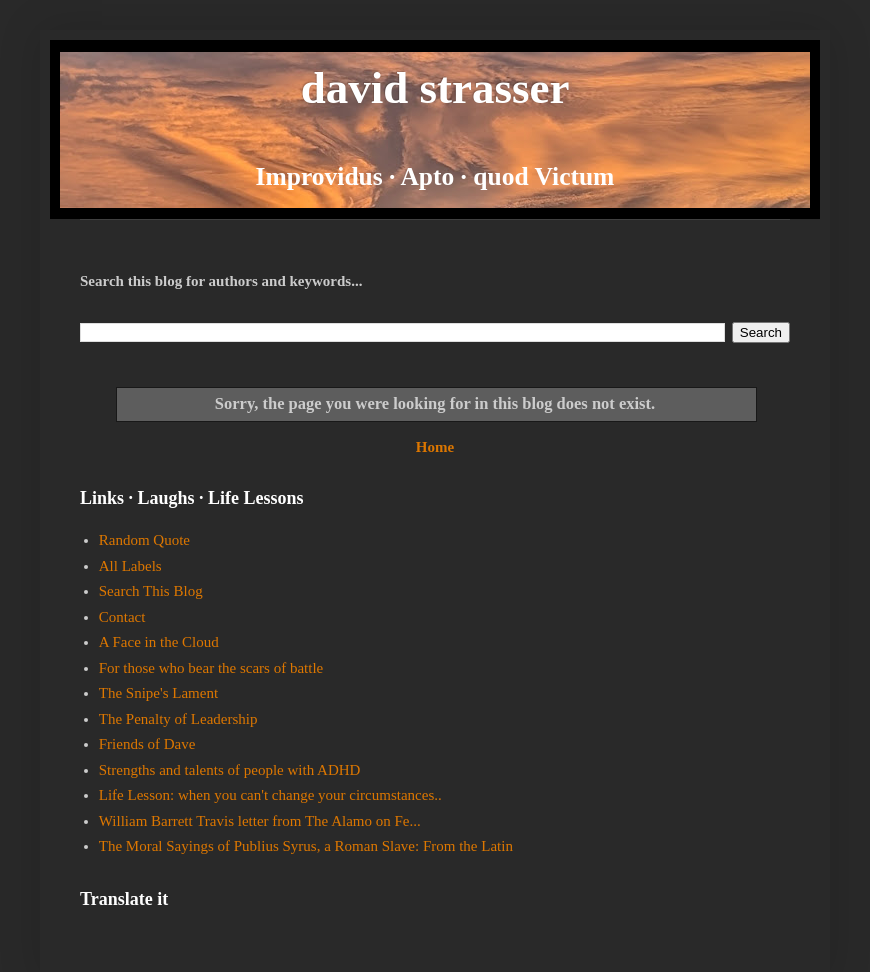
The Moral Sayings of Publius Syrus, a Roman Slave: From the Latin (306, 846)
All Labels (130, 566)
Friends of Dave (147, 744)
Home (435, 447)
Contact (122, 617)
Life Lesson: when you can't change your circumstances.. (270, 795)
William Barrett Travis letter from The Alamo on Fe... (260, 821)
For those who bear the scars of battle (211, 668)
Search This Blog (151, 591)
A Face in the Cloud (159, 642)
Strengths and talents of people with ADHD (230, 770)
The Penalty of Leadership (178, 719)
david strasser (435, 88)
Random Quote (144, 540)
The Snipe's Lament (158, 693)
